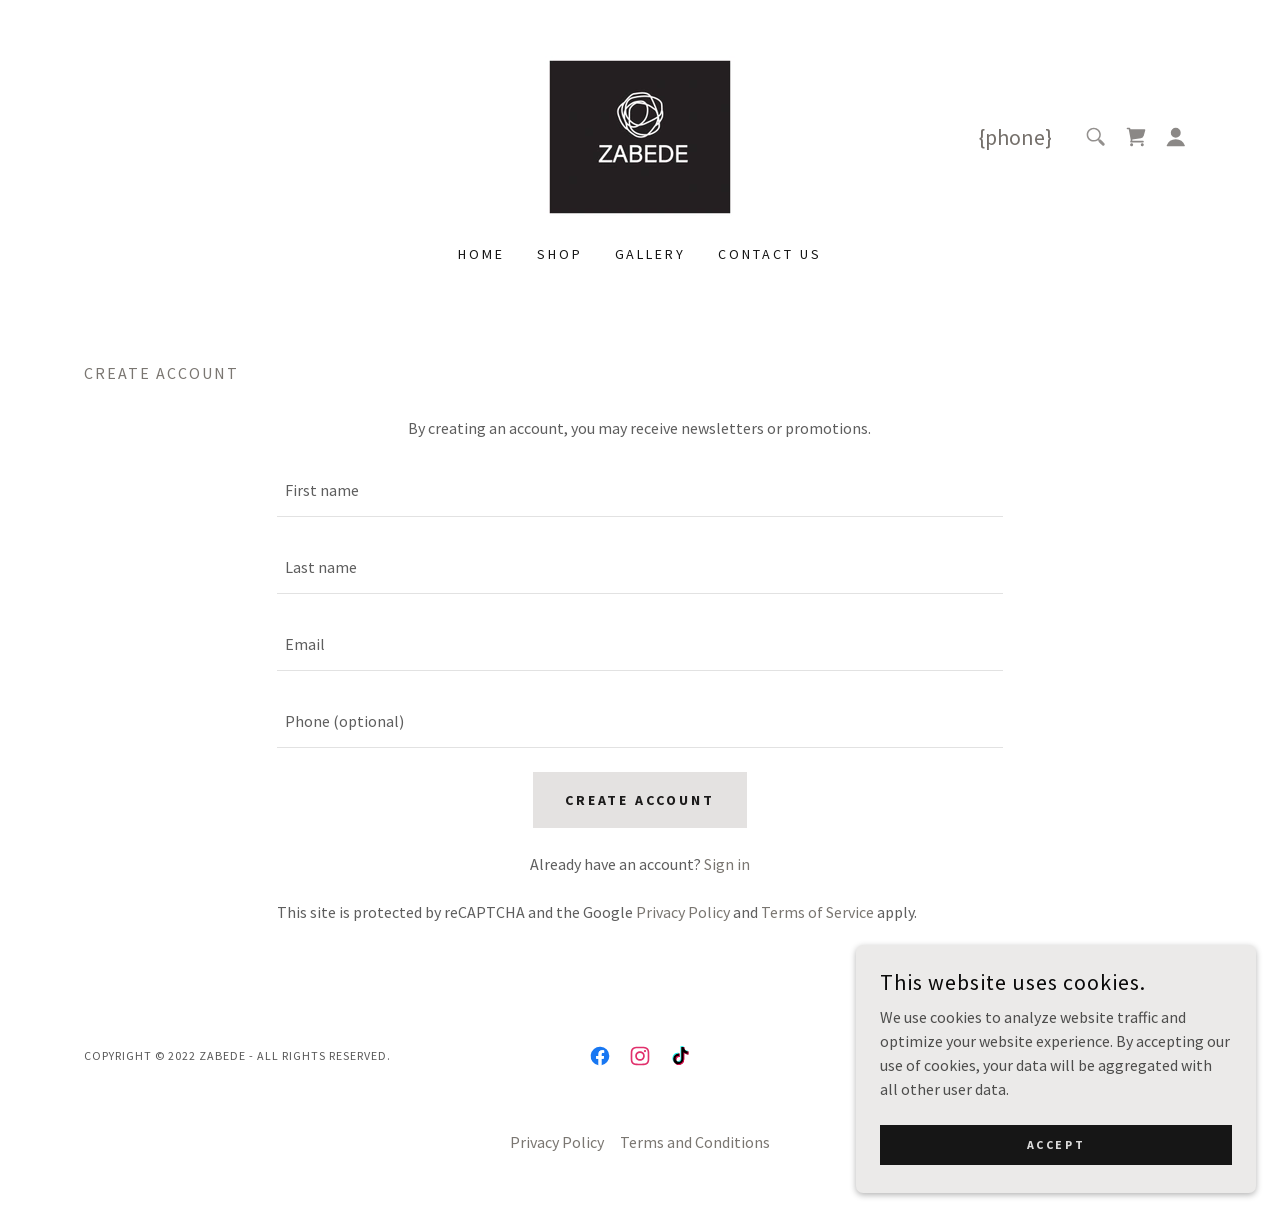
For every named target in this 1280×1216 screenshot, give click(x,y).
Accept (1056, 1144)
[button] (1176, 137)
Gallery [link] (651, 254)
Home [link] (481, 254)
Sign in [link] (727, 864)
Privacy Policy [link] (683, 912)
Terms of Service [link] (817, 912)
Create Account (640, 800)
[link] (640, 135)
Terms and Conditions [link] (695, 1142)
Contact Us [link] (770, 254)
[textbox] (639, 490)
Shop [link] (560, 254)
